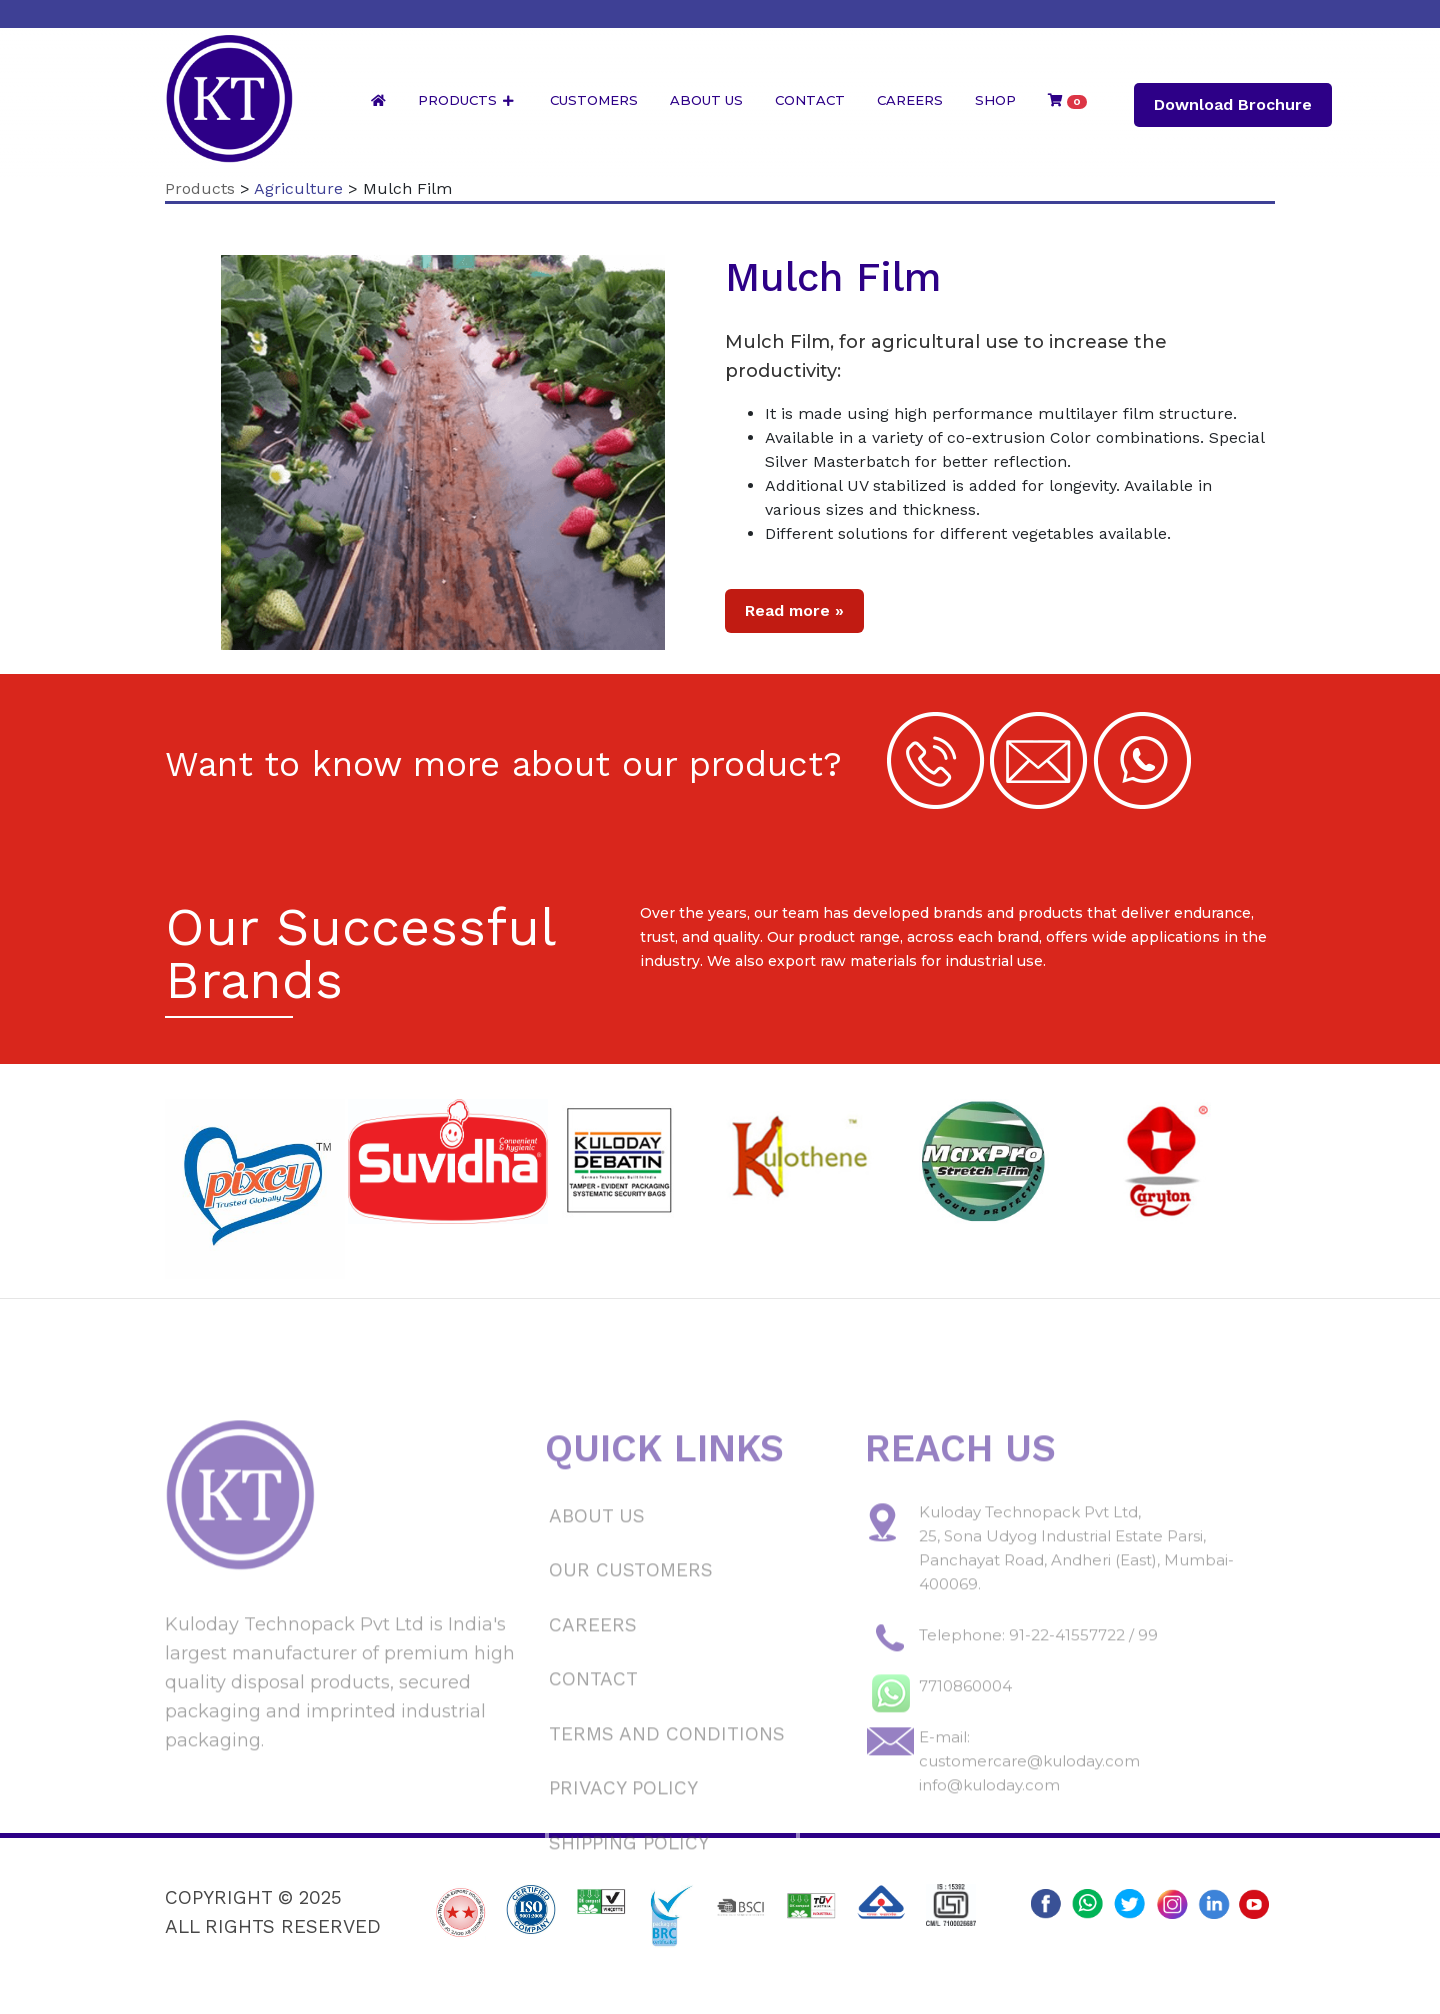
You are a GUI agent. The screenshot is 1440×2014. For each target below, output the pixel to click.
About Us (706, 100)
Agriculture (298, 188)
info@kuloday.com (989, 1829)
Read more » (794, 610)
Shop (995, 100)
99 (1148, 1679)
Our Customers (631, 1615)
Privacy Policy (623, 1833)
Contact (810, 100)
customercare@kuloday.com (1029, 1805)
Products (457, 100)
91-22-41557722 (1067, 1679)
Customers (594, 100)
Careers (910, 100)
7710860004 (965, 1730)
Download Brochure (1233, 104)
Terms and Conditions (667, 1778)
